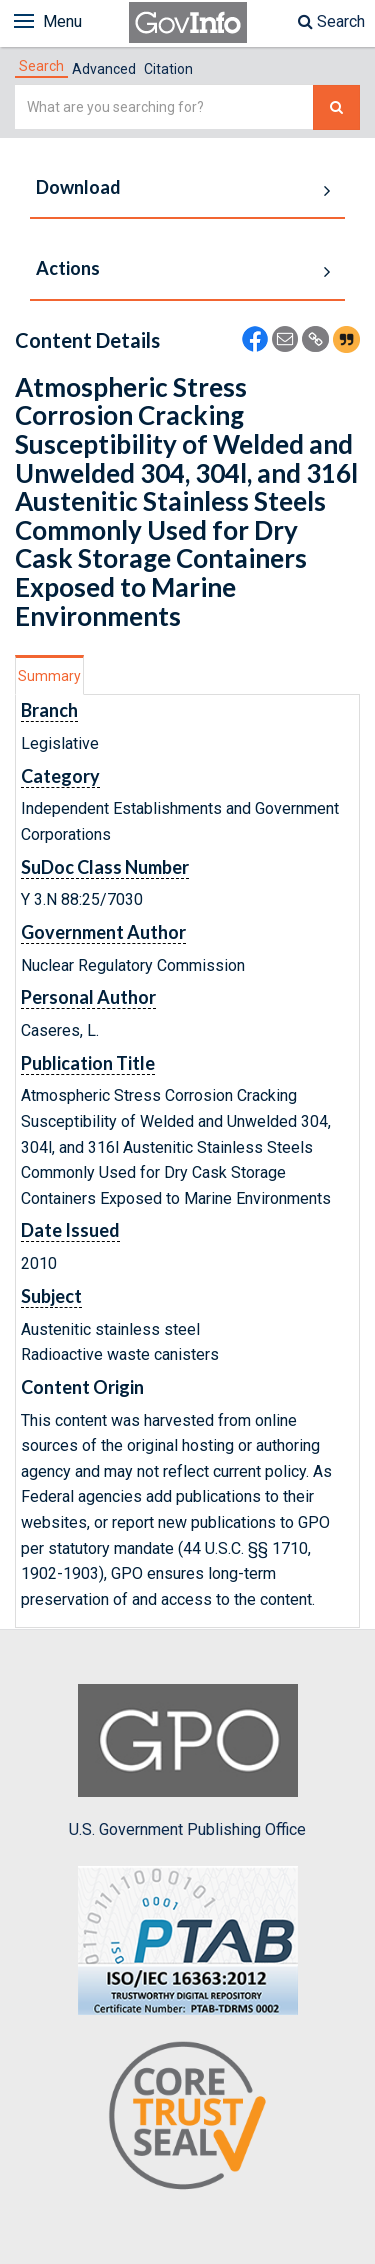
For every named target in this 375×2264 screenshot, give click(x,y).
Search (331, 21)
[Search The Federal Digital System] (336, 107)
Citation (168, 69)
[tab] (41, 66)
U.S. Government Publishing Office (187, 1761)
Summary (49, 676)
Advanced (104, 69)
